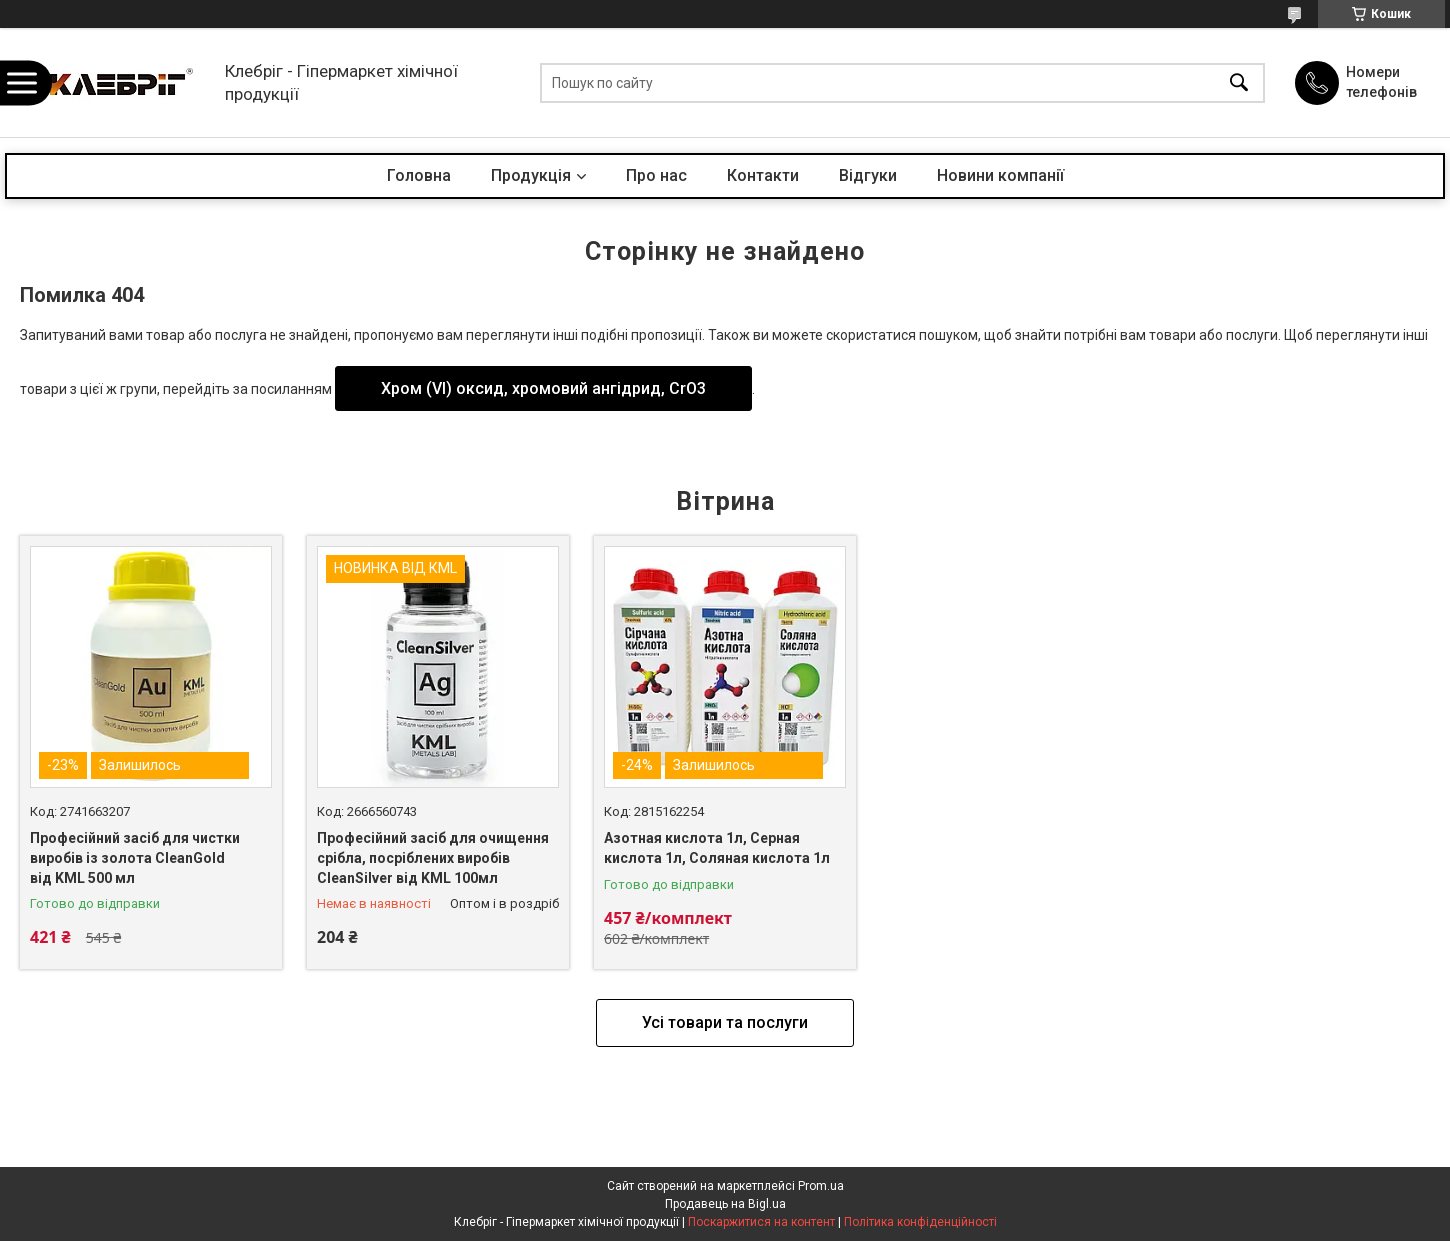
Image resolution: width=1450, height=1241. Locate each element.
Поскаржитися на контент (761, 1222)
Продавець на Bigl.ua (725, 1204)
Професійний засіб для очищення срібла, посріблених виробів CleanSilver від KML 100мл (433, 857)
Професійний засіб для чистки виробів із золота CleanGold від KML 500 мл (135, 857)
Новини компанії (1000, 175)
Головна (419, 175)
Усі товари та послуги (725, 1022)
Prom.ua (821, 1186)
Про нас (656, 175)
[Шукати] (1239, 82)
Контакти (763, 175)
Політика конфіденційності (920, 1222)
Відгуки (868, 175)
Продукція (531, 175)
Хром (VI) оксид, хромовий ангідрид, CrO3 (543, 388)
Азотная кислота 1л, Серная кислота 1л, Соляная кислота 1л (717, 848)
